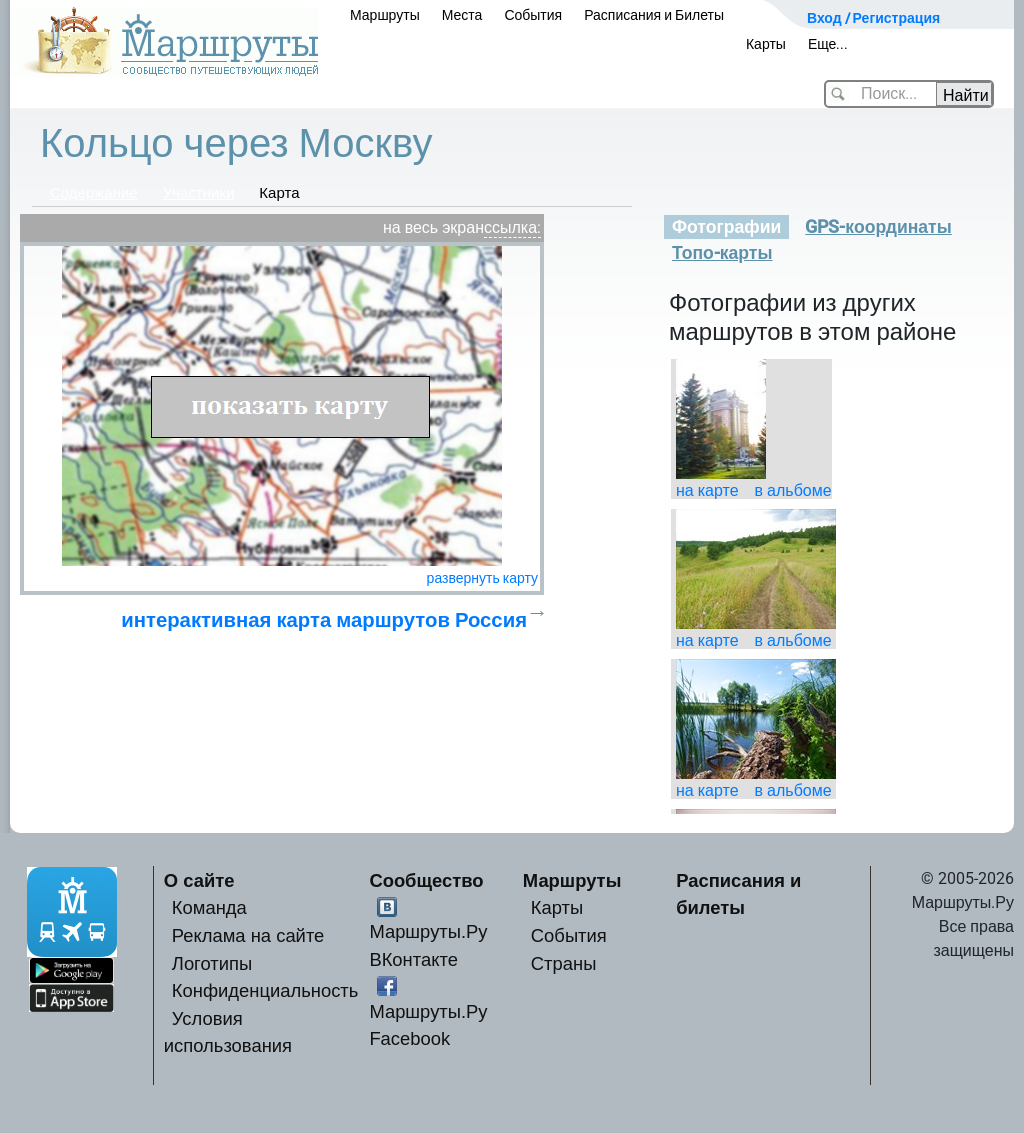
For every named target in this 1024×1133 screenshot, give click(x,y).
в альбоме (793, 490)
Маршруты (385, 15)
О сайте (199, 880)
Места (462, 15)
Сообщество (426, 880)
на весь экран (433, 227)
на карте (707, 490)
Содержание (94, 193)
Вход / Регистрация (873, 18)
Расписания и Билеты (654, 15)
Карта (279, 193)
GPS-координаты (878, 227)
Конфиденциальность (265, 990)
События (533, 15)
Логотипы (212, 963)
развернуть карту (482, 578)
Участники (199, 193)
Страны (564, 963)
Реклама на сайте (248, 935)
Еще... (828, 44)
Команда (209, 907)
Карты (766, 44)
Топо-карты (722, 253)
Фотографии (726, 227)
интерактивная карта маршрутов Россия (324, 620)
